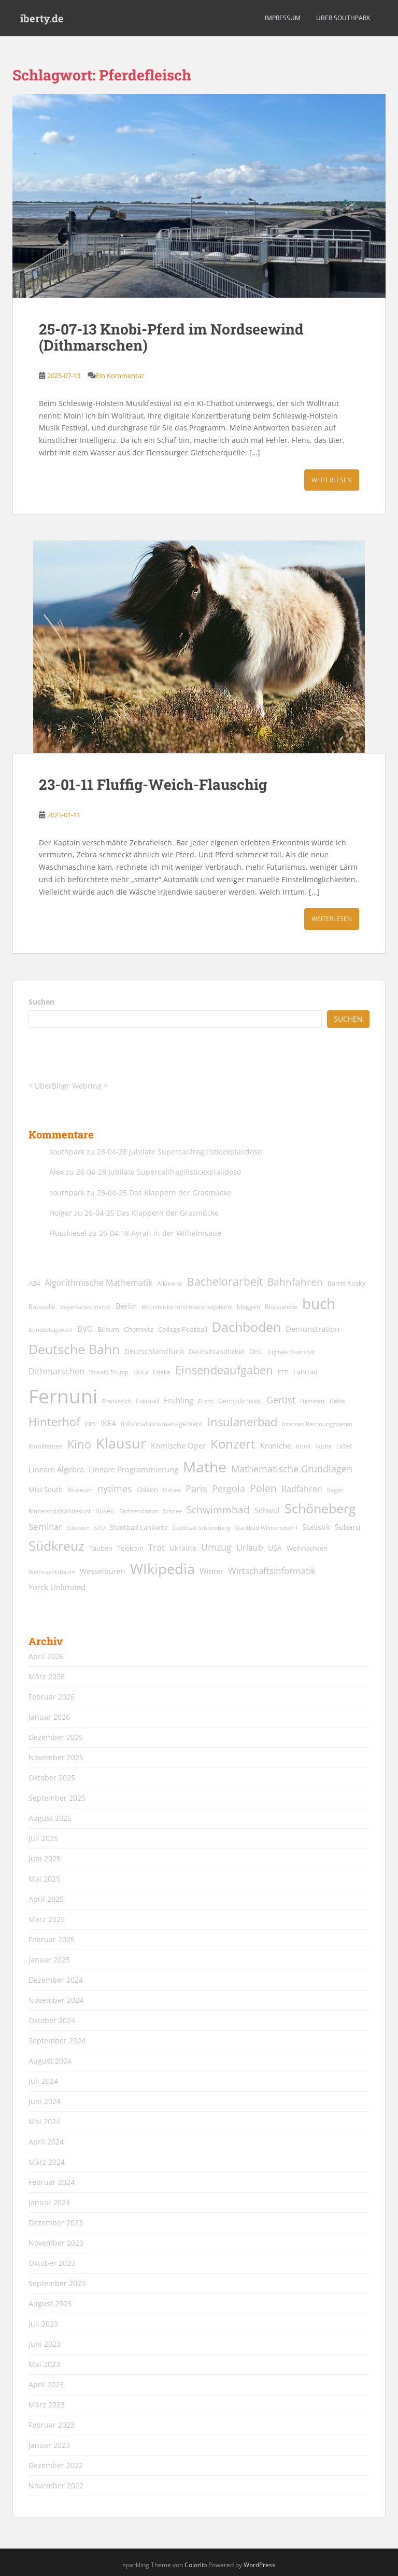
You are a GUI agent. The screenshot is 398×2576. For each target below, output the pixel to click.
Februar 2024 (52, 2182)
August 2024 (50, 2061)
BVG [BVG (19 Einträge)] (85, 1329)
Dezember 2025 (56, 1737)
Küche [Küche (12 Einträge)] (323, 1446)
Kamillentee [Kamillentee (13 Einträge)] (46, 1446)
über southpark (343, 17)
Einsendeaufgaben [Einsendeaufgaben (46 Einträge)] (224, 1369)
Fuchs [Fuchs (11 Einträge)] (206, 1401)
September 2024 (57, 2040)
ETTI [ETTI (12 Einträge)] (283, 1372)
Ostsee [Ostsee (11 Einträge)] (172, 1490)
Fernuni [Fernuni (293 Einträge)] (63, 1396)
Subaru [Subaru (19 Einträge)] (347, 1527)
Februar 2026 (52, 1697)
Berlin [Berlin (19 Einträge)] (126, 1306)
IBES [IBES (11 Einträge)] (90, 1424)
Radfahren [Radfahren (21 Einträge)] (301, 1489)
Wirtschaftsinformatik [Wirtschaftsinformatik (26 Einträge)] (272, 1570)
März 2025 (47, 1919)
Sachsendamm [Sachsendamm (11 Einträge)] (138, 1511)
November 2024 (56, 2000)
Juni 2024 (45, 2101)
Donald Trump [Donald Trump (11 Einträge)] (109, 1372)
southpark (66, 1152)
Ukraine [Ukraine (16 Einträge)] (182, 1548)
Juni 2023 (45, 2344)
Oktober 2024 (52, 2020)
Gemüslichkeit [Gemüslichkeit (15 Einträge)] (240, 1400)
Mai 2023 (44, 2364)
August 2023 (50, 2303)
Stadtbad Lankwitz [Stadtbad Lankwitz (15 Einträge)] (138, 1527)
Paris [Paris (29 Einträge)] (196, 1488)
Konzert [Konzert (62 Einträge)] (232, 1443)
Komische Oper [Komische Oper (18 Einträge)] (178, 1446)
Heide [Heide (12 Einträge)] (337, 1401)
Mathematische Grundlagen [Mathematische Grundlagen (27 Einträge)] (291, 1469)
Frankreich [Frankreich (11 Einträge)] (116, 1401)
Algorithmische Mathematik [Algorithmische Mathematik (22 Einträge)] (98, 1282)
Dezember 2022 (56, 2465)
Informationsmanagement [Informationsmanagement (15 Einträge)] (162, 1423)
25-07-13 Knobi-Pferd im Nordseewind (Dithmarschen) (171, 337)
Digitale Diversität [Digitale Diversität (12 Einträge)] (291, 1352)
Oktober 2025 (52, 1778)
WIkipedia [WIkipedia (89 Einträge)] (162, 1568)
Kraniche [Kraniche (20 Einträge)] (275, 1445)
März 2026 (47, 1676)
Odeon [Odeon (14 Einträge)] (147, 1489)
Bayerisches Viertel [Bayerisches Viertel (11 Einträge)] (85, 1307)
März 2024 (47, 2162)
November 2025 (56, 1757)
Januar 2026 (49, 1717)
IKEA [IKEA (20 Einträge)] (108, 1423)
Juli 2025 (43, 1838)
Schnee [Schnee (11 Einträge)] (172, 1511)
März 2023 (47, 2405)
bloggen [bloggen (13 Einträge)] (248, 1306)
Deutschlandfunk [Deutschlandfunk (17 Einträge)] (154, 1351)
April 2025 (46, 1899)
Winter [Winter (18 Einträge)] (211, 1571)
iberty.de (42, 18)
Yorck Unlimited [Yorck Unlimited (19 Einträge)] (57, 1587)
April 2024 (46, 2142)
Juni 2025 (45, 1858)
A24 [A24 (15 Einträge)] (34, 1283)
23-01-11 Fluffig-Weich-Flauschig (153, 784)
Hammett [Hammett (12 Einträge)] (312, 1401)
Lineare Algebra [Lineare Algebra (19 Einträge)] (56, 1469)
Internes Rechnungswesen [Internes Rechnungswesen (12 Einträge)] (317, 1424)
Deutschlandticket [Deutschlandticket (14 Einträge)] (217, 1351)
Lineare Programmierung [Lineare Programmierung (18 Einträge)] (133, 1469)
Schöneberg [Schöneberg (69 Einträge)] (320, 1508)
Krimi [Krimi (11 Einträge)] (303, 1446)
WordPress (259, 2564)
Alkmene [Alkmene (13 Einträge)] (169, 1283)
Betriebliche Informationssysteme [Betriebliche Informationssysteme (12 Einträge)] (186, 1307)
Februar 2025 (52, 1939)
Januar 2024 (49, 2202)
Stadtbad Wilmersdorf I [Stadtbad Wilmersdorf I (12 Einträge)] (266, 1527)
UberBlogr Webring (68, 1086)
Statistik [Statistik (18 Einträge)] (316, 1527)
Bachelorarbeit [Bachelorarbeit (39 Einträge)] (225, 1281)
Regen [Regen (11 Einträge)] (335, 1490)
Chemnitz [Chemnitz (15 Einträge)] (138, 1329)
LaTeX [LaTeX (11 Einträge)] (344, 1446)
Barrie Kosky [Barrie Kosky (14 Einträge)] (347, 1283)
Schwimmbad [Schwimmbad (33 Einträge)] (218, 1509)
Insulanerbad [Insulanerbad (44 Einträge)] (242, 1421)
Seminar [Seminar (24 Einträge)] (45, 1527)
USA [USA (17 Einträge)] (275, 1548)
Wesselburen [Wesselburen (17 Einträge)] (102, 1571)
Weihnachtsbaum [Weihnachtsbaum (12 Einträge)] (52, 1572)
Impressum (283, 17)
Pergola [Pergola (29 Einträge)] (228, 1488)
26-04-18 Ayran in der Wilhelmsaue (160, 1233)
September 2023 (57, 2283)
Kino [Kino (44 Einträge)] (79, 1444)
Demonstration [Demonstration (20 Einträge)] (312, 1329)
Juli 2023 (43, 2324)
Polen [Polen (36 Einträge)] (263, 1488)
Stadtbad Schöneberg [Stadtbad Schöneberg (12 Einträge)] (201, 1527)
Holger (60, 1213)
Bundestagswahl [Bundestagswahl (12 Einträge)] (51, 1329)
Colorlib (195, 2564)
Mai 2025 (44, 1879)
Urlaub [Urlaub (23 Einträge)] (249, 1547)
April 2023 (46, 2384)
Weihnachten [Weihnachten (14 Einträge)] (307, 1548)
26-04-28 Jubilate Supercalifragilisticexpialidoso (179, 1152)
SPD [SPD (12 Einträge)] (99, 1527)
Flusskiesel (68, 1233)
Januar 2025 (49, 1960)
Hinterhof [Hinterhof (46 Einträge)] (54, 1421)
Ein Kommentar (120, 375)
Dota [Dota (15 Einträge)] (140, 1371)
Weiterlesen (331, 480)
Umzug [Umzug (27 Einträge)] (216, 1547)
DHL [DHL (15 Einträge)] (256, 1351)
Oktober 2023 (52, 2263)
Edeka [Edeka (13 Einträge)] (161, 1372)
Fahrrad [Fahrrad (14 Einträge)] (305, 1372)
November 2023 (56, 2243)
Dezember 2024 (56, 1980)
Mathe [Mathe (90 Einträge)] (204, 1467)
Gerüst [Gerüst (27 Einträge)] (280, 1400)
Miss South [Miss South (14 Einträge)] (46, 1489)
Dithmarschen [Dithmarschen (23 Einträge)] (56, 1371)
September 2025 (57, 1798)
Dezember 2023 (56, 2222)
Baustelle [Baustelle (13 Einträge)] (42, 1306)
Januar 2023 (49, 2445)
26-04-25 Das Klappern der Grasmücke (164, 1193)
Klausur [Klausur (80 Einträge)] (121, 1443)
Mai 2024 (44, 2121)
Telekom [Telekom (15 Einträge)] (130, 1548)
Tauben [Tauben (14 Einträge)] (100, 1548)
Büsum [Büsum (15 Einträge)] (108, 1329)
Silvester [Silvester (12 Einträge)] (78, 1527)
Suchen (41, 1002)
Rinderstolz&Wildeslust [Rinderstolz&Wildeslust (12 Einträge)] (60, 1511)
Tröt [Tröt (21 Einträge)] (156, 1547)
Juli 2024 (43, 2081)
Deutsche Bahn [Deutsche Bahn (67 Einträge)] (74, 1349)
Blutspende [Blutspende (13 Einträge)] (281, 1306)
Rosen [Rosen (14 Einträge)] (105, 1511)
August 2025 (50, 1818)
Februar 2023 (52, 2425)
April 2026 (46, 1656)
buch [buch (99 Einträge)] (318, 1303)
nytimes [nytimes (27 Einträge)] (114, 1488)
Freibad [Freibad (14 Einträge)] (147, 1401)
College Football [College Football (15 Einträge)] (182, 1329)
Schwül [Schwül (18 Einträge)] (267, 1510)
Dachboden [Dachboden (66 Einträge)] (246, 1326)
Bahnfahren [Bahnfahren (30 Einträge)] (295, 1281)
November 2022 (56, 2485)
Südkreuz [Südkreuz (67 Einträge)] (56, 1545)
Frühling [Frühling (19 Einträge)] (178, 1400)
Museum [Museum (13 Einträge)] (80, 1489)
